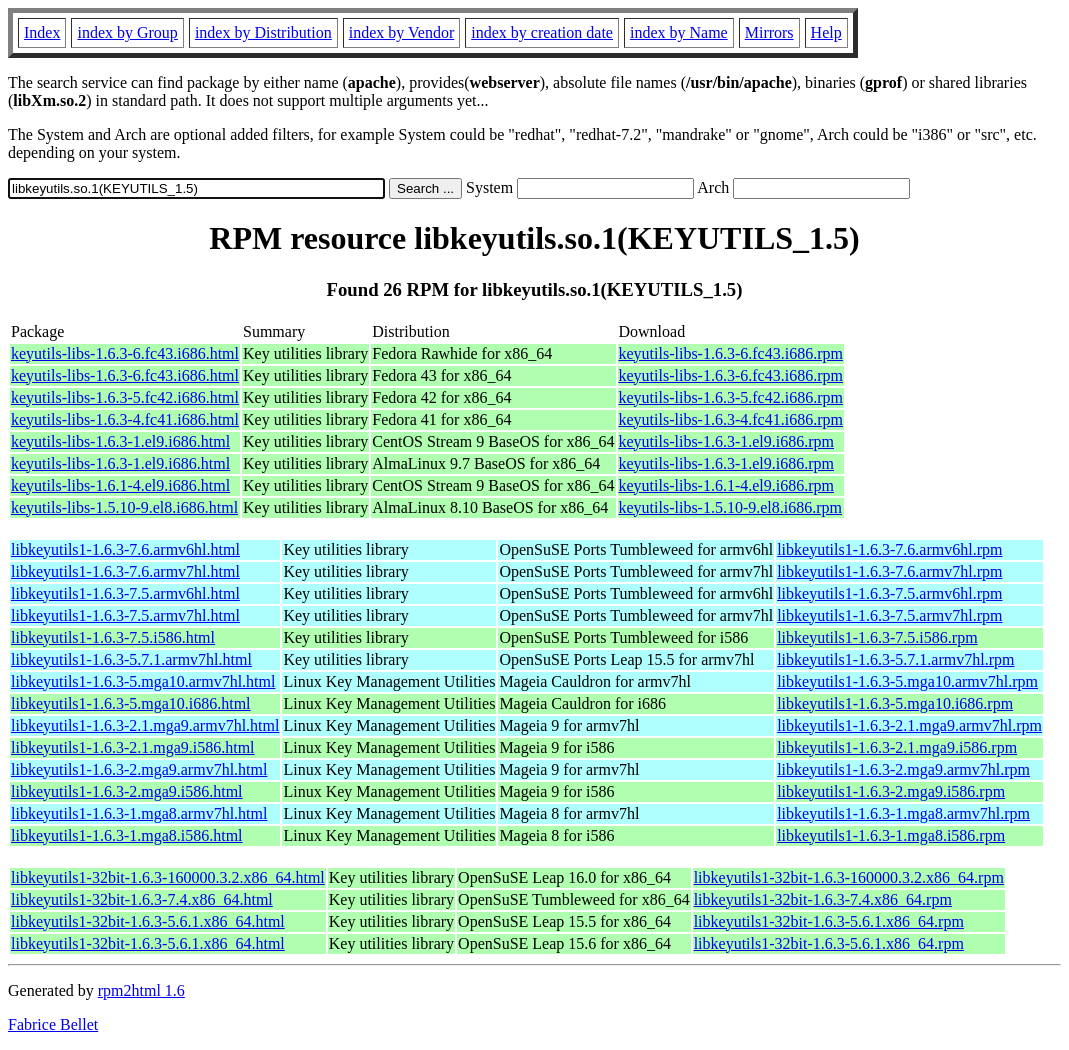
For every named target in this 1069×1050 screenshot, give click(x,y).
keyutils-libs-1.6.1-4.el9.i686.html (120, 485)
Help (826, 32)
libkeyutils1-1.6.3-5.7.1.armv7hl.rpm (895, 659)
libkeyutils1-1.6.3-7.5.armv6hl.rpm (889, 593)
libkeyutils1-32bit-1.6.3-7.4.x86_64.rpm (823, 899)
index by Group (127, 32)
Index (42, 32)
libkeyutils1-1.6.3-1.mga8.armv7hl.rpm (903, 813)
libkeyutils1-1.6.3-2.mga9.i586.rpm (891, 791)
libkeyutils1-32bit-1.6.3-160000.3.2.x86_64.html (168, 877)
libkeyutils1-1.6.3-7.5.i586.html (113, 637)
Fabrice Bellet (53, 1024)
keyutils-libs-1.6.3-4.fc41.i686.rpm (731, 419)
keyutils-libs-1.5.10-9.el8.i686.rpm (731, 507)
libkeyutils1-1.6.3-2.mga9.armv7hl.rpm (903, 769)
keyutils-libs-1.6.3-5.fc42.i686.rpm (731, 397)
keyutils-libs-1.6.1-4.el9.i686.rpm (727, 485)
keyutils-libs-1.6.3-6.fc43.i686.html (125, 353)
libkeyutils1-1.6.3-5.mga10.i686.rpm (895, 703)
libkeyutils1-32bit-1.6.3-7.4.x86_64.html (142, 899)
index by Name (679, 32)
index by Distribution (263, 32)
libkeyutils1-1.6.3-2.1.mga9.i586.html (133, 747)
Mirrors (769, 32)
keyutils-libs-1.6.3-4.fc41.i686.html (125, 419)
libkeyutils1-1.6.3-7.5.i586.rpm (877, 637)
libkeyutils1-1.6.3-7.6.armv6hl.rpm (889, 549)
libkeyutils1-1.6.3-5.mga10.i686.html (131, 703)
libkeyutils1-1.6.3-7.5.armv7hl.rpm (889, 615)
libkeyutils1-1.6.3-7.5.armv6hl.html (125, 593)
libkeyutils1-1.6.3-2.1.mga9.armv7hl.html (145, 725)
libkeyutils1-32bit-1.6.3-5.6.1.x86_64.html (148, 921)
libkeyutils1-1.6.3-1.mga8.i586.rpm (891, 835)
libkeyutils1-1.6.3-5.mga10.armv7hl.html (143, 681)
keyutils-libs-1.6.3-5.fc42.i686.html (125, 397)
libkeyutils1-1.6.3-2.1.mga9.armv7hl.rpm (909, 725)
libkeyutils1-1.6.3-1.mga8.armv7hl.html (139, 813)
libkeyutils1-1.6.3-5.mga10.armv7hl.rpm (907, 681)
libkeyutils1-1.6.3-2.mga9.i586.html (127, 791)
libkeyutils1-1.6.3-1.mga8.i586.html (127, 835)
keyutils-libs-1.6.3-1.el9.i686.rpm (727, 441)
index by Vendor (401, 32)
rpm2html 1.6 (141, 990)
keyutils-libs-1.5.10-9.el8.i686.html (124, 507)
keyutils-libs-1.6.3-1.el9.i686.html (120, 441)
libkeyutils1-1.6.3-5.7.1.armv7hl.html (131, 659)
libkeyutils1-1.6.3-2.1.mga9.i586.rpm (897, 747)
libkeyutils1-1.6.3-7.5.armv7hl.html (125, 615)
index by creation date (542, 32)
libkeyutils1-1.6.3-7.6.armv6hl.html (125, 549)
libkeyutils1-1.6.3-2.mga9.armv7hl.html (139, 769)
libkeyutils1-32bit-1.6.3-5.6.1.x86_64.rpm (829, 921)
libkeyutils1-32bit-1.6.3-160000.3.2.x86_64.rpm (849, 877)
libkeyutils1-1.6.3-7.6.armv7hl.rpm (889, 571)
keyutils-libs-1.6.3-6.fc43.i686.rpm (731, 353)
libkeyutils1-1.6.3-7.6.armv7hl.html (125, 571)
